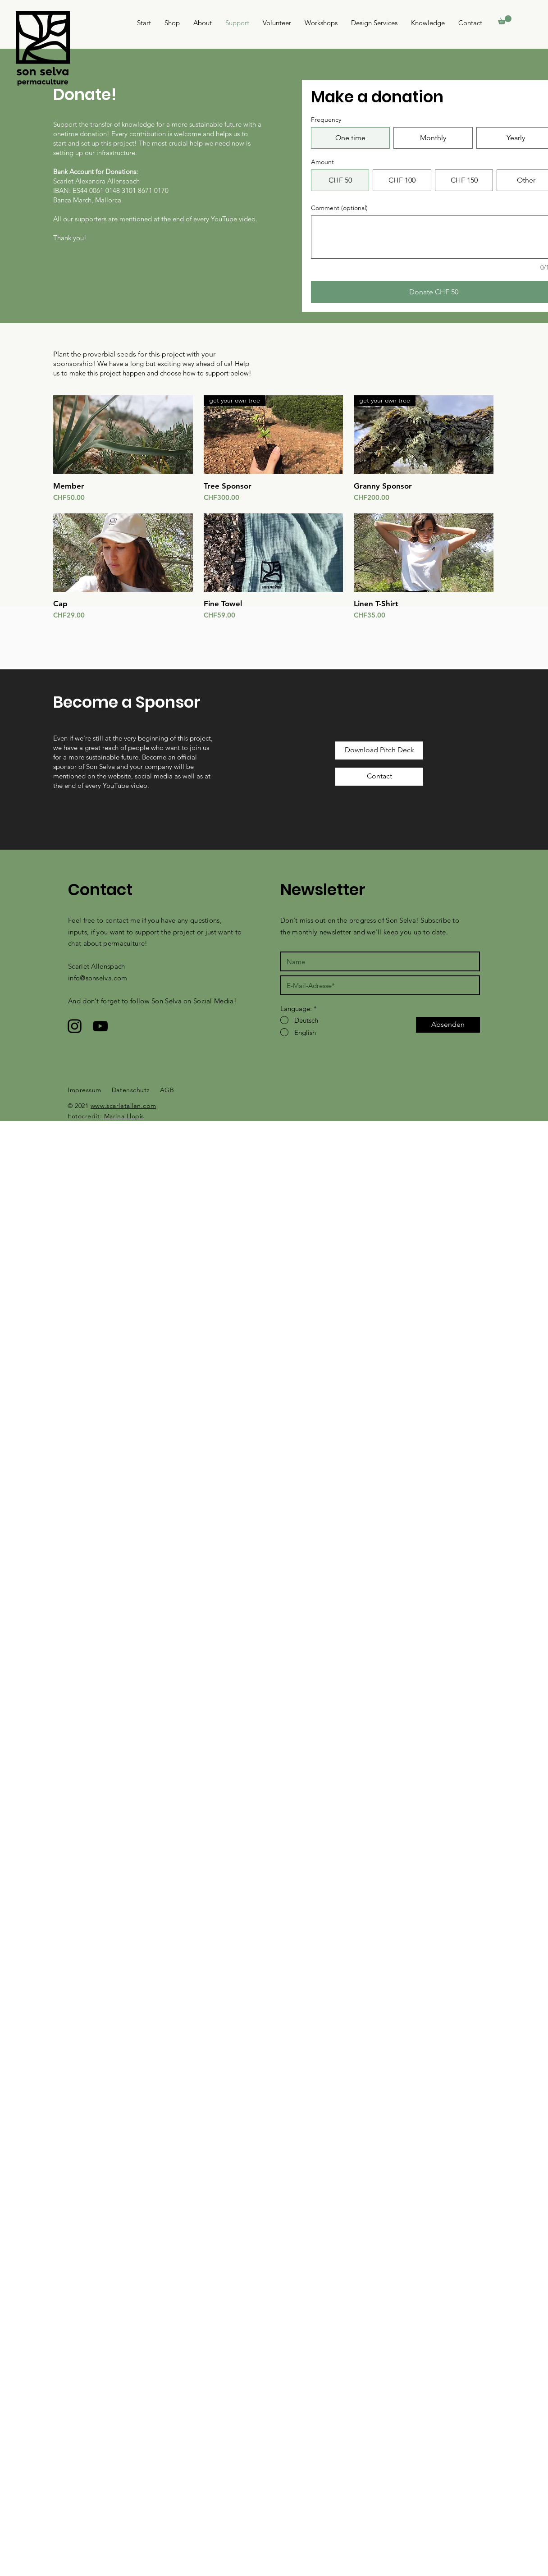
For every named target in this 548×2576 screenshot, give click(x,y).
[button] (504, 19)
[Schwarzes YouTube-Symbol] (100, 1026)
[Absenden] (448, 1025)
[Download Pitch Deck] (379, 750)
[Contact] (379, 777)
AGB (167, 1090)
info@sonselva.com (97, 978)
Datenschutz (131, 1090)
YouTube (116, 785)
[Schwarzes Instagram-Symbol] (74, 1026)
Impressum (84, 1090)
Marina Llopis (124, 1116)
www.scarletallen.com (123, 1106)
